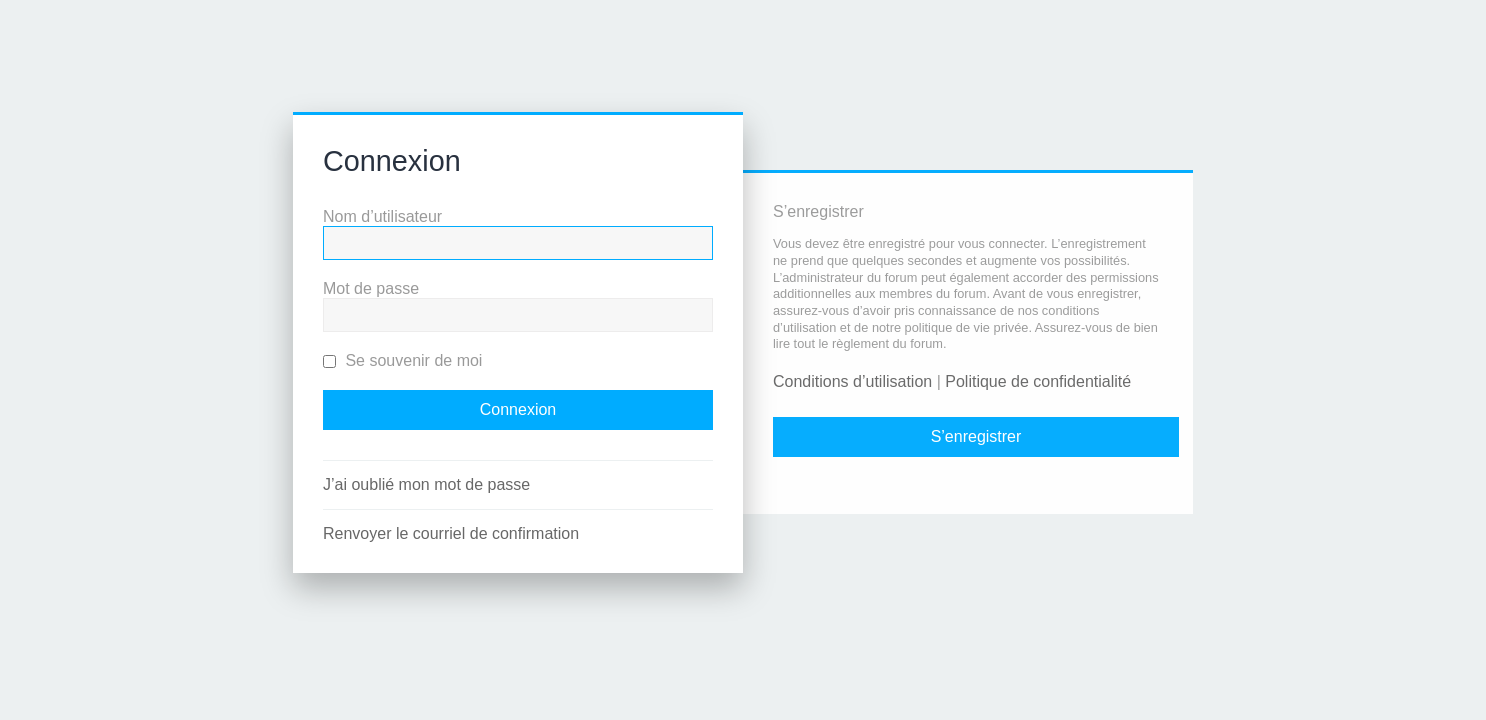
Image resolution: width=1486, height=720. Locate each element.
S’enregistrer (976, 436)
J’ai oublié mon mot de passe (426, 484)
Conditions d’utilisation (852, 381)
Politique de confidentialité (1038, 381)
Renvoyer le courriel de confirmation (451, 533)
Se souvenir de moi (402, 360)
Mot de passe (371, 288)
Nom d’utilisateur (382, 216)
